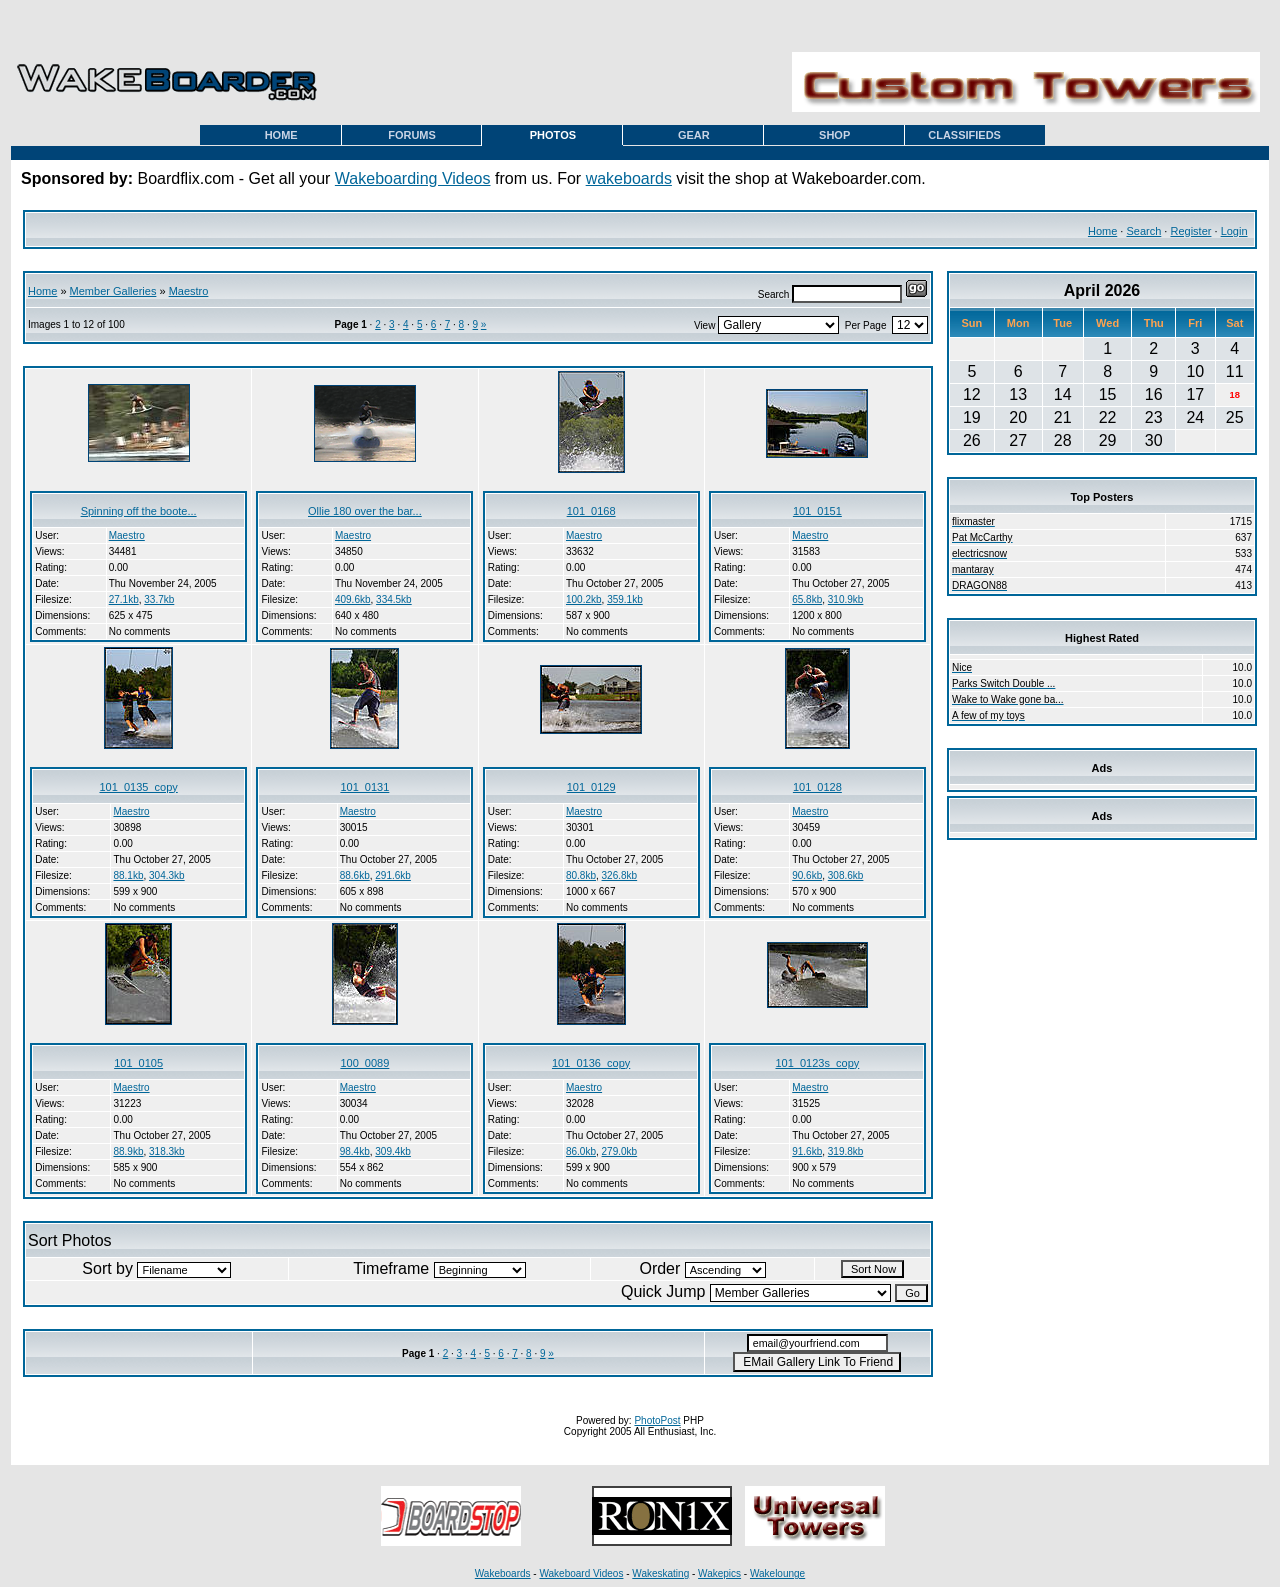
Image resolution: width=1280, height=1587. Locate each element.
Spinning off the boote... (139, 511)
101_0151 (817, 511)
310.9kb (846, 599)
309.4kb (393, 1151)
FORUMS (412, 135)
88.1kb (128, 875)
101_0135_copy (138, 787)
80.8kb (581, 875)
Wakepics (719, 1573)
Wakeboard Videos (581, 1573)
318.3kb (167, 1151)
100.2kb (584, 599)
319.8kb (846, 1151)
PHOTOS (553, 135)
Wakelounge (777, 1573)
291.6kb (393, 875)
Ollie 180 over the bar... (365, 511)
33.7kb (159, 599)
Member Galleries (113, 291)
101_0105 (138, 1063)
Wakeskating (660, 1573)
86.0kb (581, 1151)
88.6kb (355, 875)
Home (1102, 231)
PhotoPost (657, 1420)
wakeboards (629, 178)
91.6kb (807, 1151)
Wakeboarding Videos (413, 178)
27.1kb (124, 599)
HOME (281, 135)
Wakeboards (503, 1573)
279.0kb (620, 1151)
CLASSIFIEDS (964, 135)
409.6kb (353, 599)
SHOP (834, 135)
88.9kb (128, 1151)
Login (1234, 231)
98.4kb (355, 1151)
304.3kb (167, 875)
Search (1143, 231)
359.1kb (625, 599)
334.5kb (394, 599)
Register (1190, 231)
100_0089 (364, 1063)
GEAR (694, 135)
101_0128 (817, 787)
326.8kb (620, 875)
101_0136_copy (591, 1063)
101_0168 (591, 511)
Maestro (189, 291)
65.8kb (807, 599)
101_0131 (364, 787)
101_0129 (591, 787)
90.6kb (807, 875)
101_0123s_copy (817, 1063)
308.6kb (846, 875)
